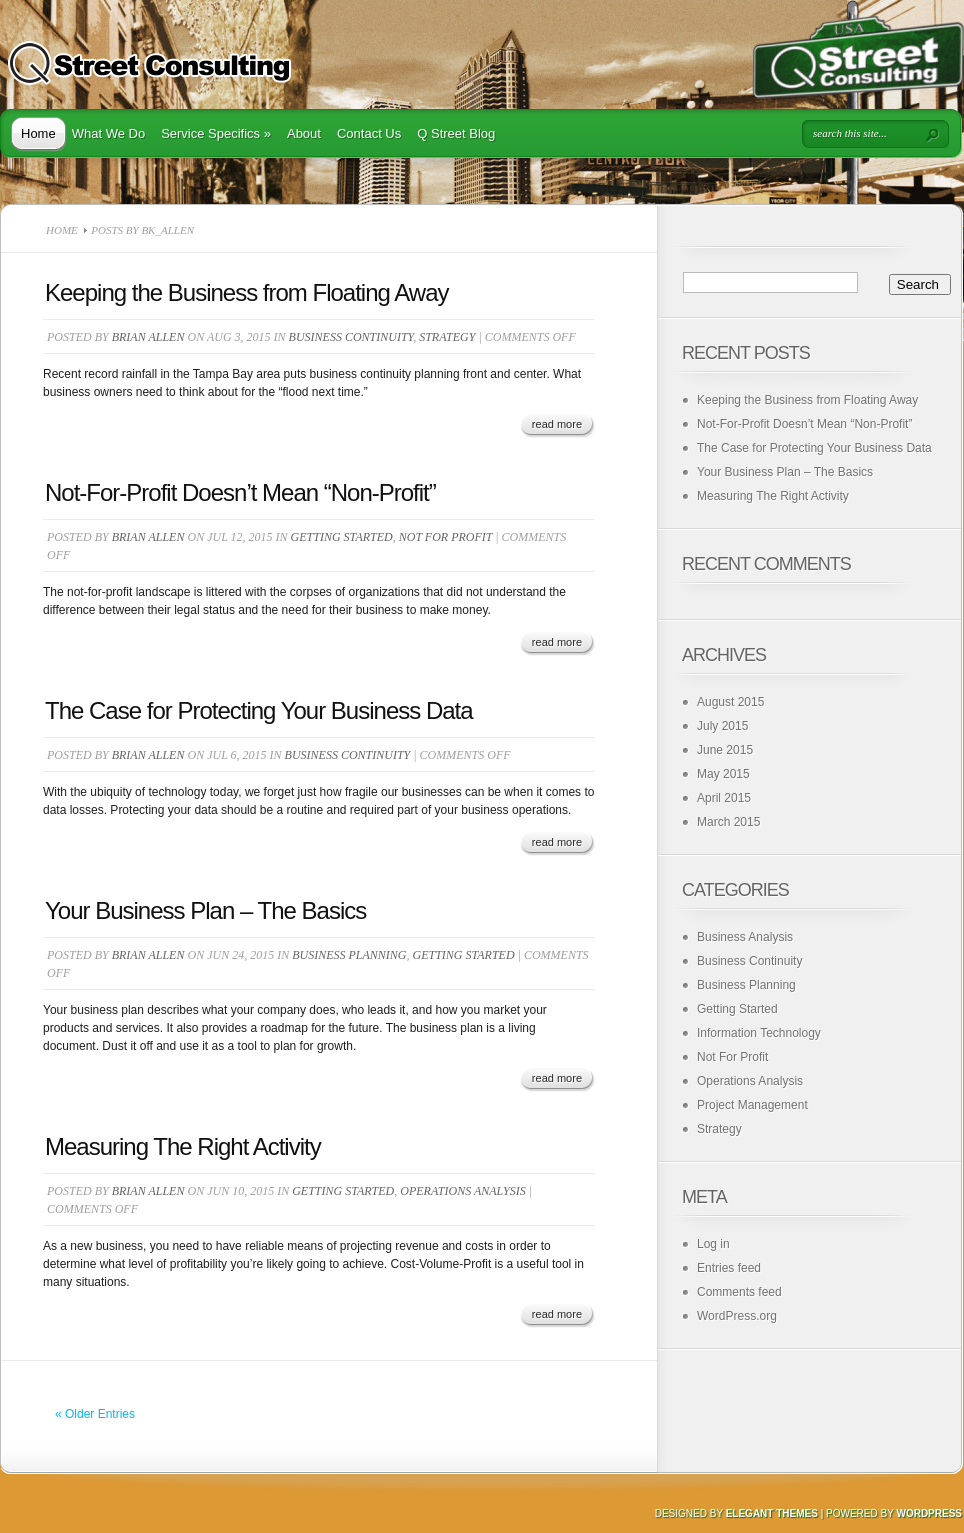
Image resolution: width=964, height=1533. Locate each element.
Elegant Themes (772, 1513)
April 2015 (724, 798)
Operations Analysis (462, 1191)
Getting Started (342, 537)
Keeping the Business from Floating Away (246, 292)
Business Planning (349, 955)
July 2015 (722, 726)
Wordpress (929, 1513)
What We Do (108, 133)
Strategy (447, 337)
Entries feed (729, 1268)
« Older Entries (95, 1414)
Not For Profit (446, 537)
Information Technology (759, 1033)
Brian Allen (148, 337)
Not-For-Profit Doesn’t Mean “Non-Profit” (240, 492)
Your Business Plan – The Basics (205, 910)
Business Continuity (351, 337)
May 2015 (723, 774)
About (304, 133)
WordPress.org (737, 1316)
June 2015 (725, 750)
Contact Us (369, 133)
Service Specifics (216, 133)
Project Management (752, 1105)
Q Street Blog (456, 133)
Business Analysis (745, 937)
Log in (713, 1244)
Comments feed (739, 1292)
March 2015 (728, 822)
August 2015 (730, 702)
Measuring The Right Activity (183, 1146)
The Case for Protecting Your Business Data (259, 710)
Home (38, 133)
